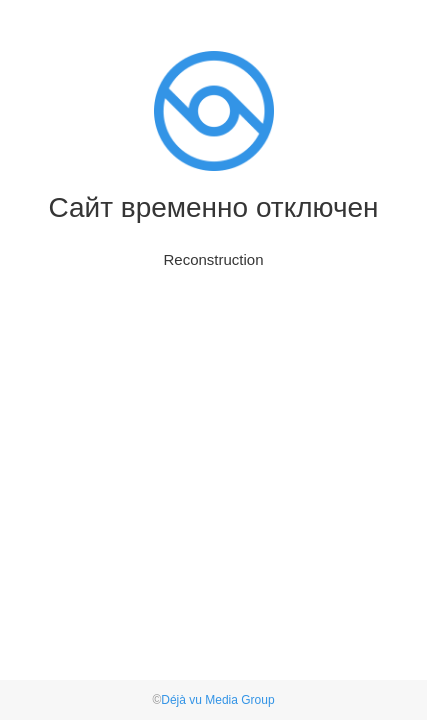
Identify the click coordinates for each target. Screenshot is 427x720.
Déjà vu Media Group (217, 700)
